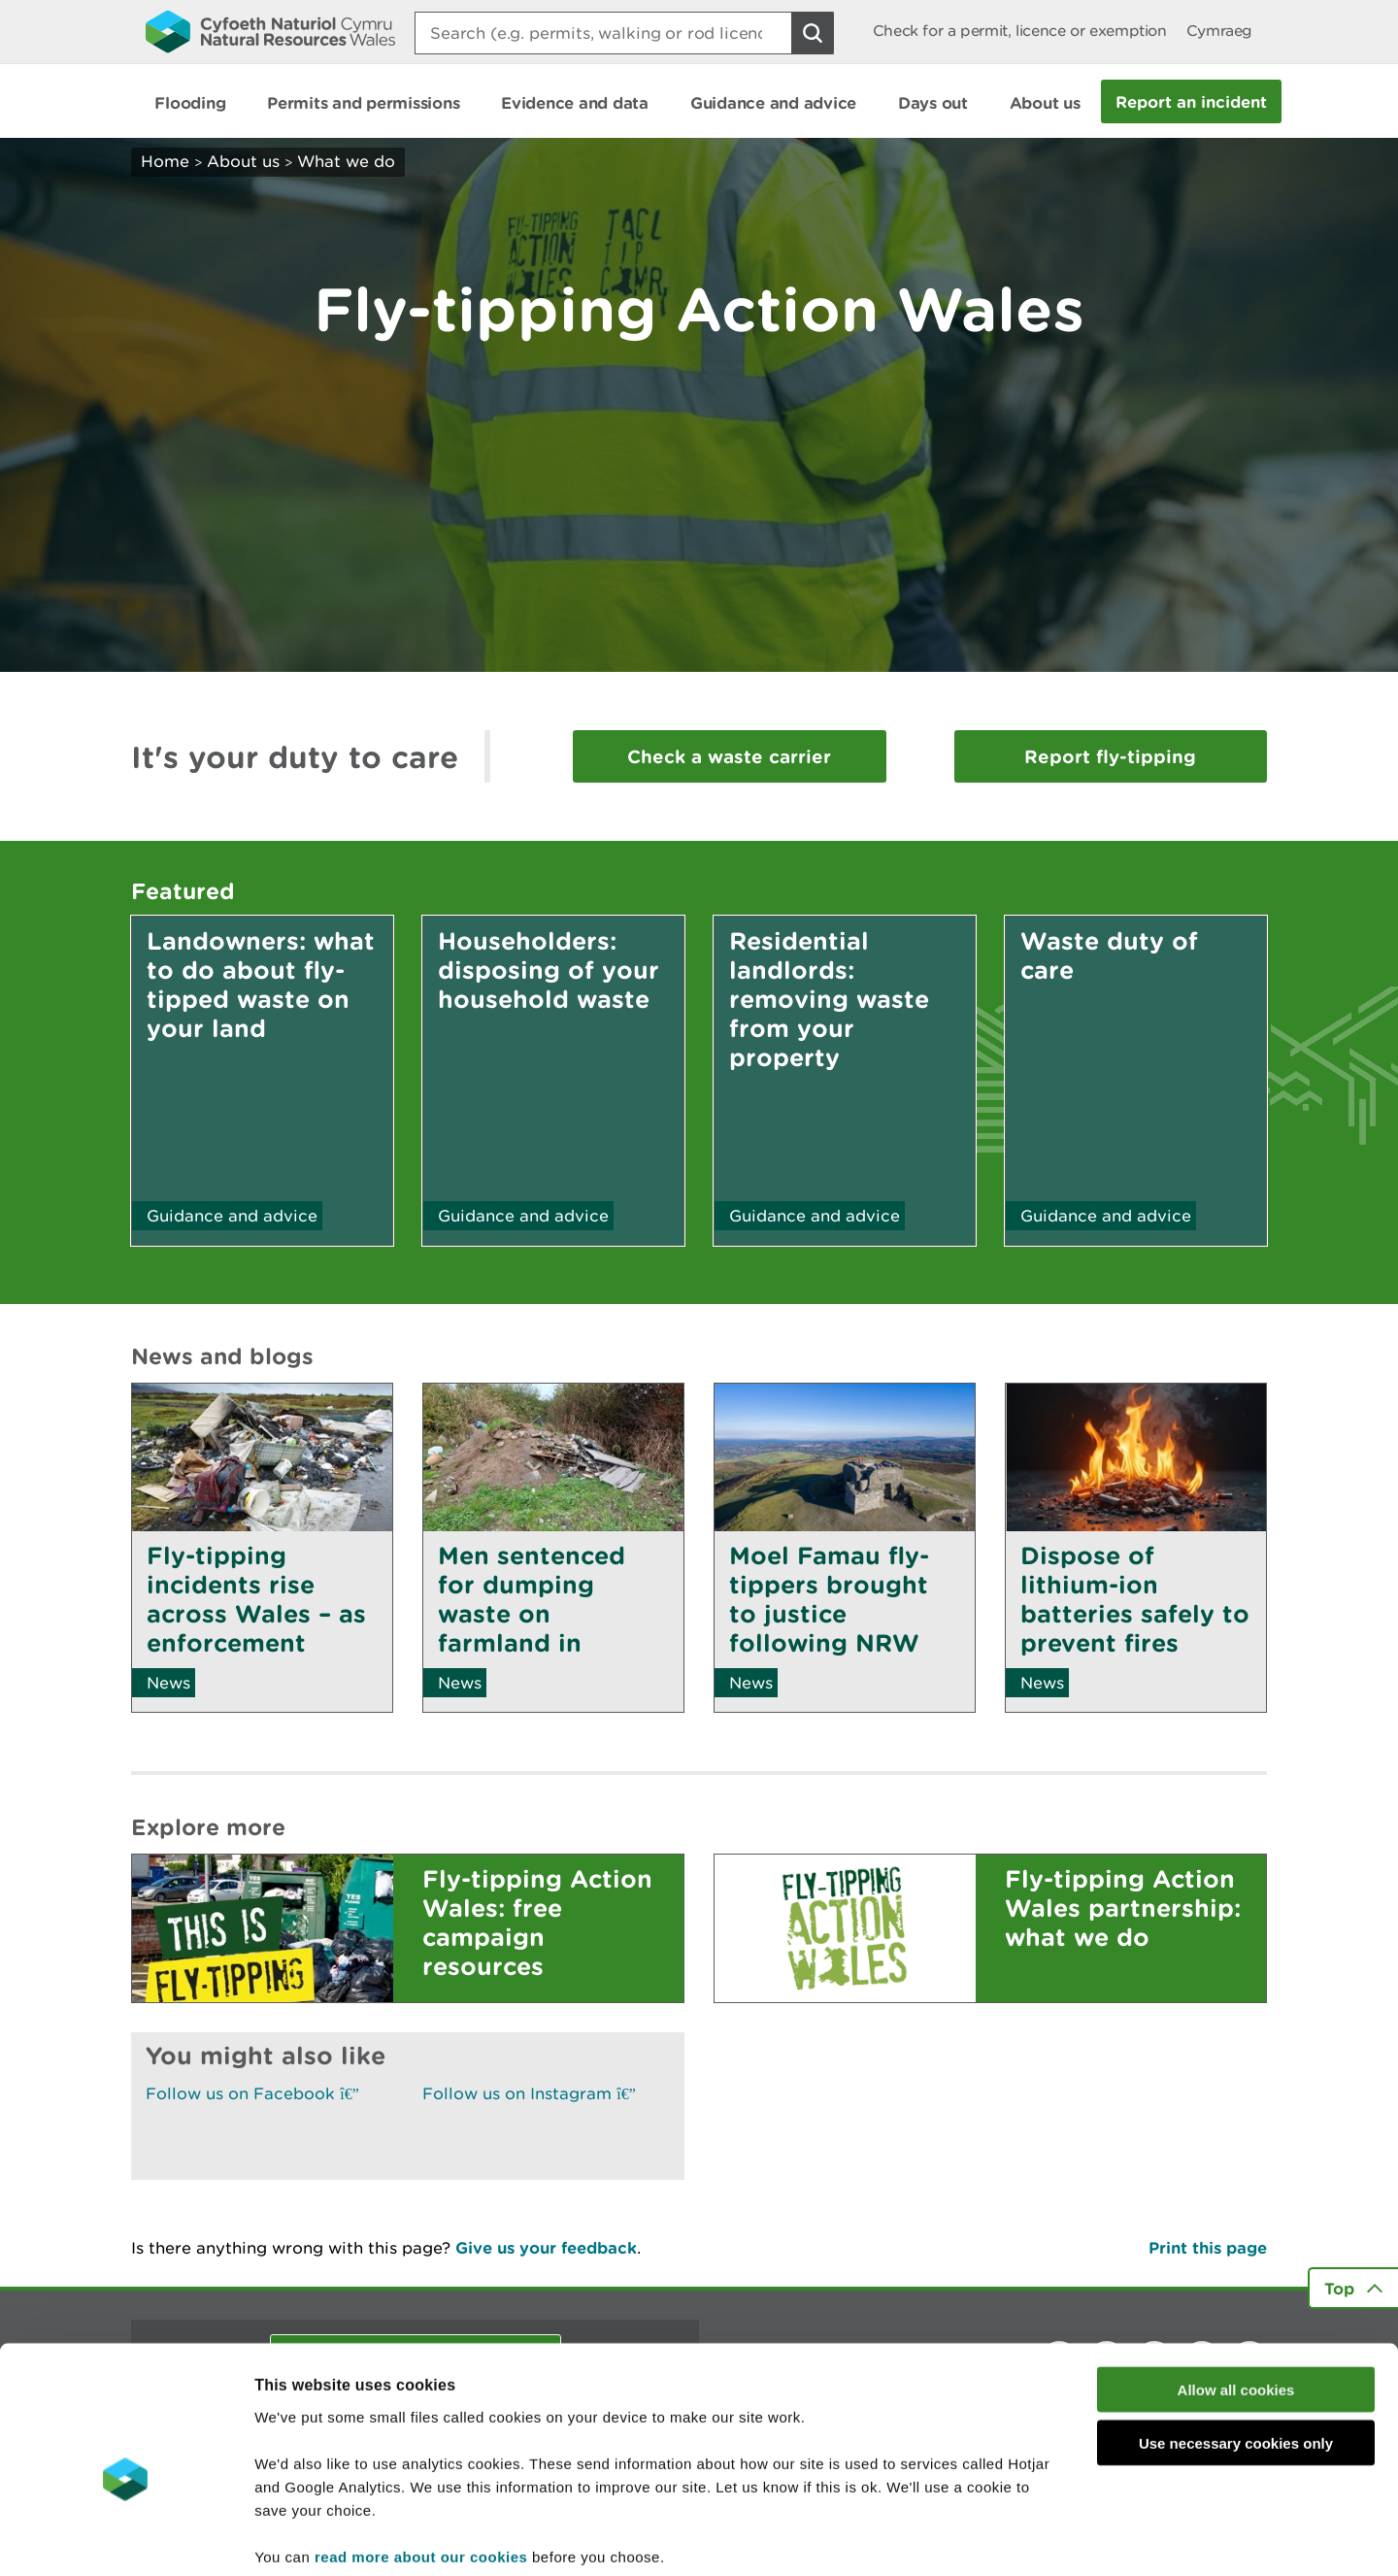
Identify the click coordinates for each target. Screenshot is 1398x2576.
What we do (346, 161)
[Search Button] (812, 33)
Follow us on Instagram (529, 2093)
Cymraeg (1219, 30)
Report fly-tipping (1110, 756)
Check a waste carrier (729, 756)
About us (243, 161)
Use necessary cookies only (1236, 2346)
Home (165, 161)
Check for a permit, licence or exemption (1020, 30)
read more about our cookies (421, 2459)
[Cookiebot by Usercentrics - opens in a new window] (125, 2538)
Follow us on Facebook (252, 2093)
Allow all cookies (1236, 2293)
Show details (1028, 2537)
